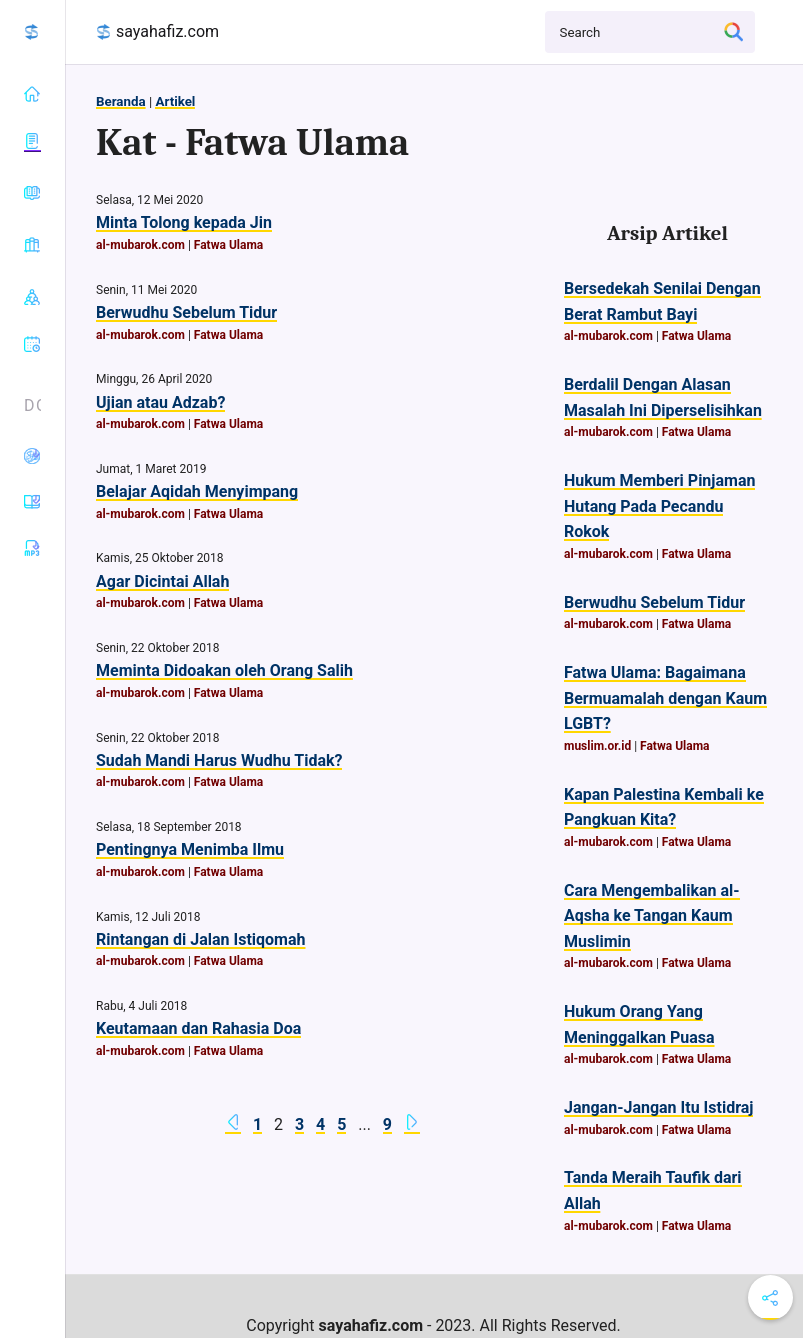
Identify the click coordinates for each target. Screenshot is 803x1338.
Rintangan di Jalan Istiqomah (201, 939)
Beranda (121, 101)
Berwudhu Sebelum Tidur (186, 312)
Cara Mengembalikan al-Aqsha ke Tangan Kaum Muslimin (652, 916)
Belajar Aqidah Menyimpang (197, 491)
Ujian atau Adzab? (160, 402)
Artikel (175, 101)
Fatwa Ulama (228, 245)
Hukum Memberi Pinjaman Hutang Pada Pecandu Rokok (659, 506)
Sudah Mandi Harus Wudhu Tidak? (219, 760)
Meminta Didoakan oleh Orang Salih (224, 670)
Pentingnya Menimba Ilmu (190, 849)
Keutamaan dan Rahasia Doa (198, 1028)
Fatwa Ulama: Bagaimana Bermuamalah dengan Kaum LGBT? (665, 698)
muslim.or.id (597, 746)
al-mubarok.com (140, 245)
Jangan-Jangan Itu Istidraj (658, 1107)
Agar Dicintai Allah (162, 581)
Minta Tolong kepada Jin (184, 222)
